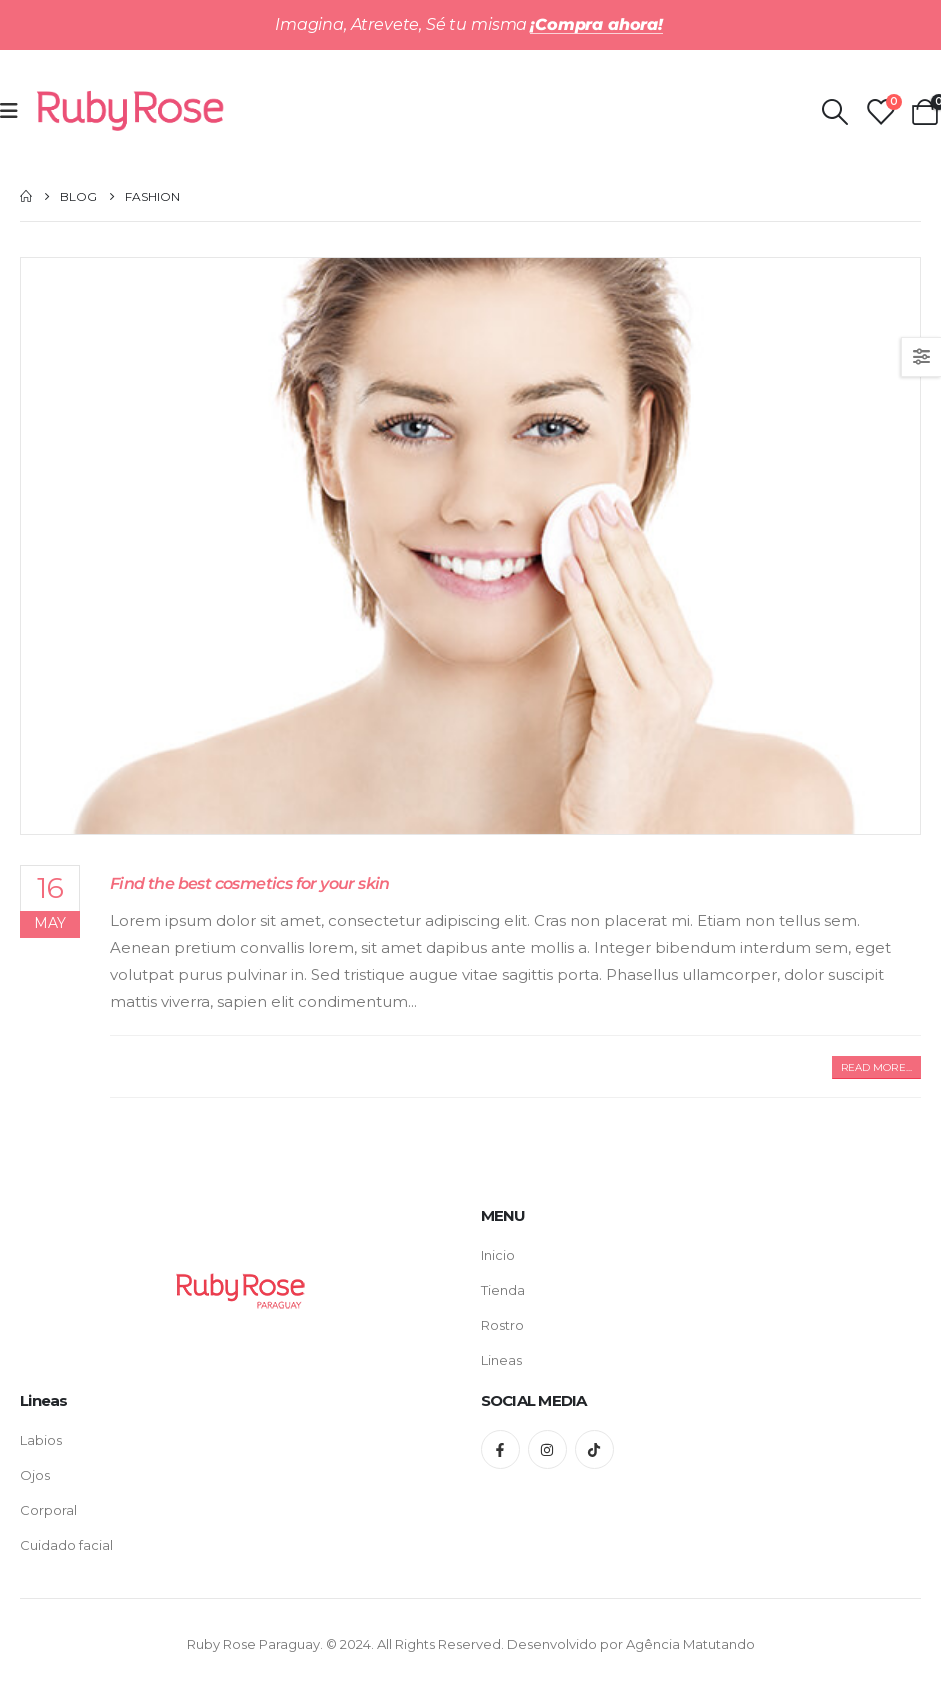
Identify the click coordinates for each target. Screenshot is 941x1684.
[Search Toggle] (834, 112)
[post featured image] (470, 545)
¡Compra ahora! (596, 24)
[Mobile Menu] (15, 111)
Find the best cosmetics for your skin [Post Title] (250, 883)
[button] (876, 1067)
